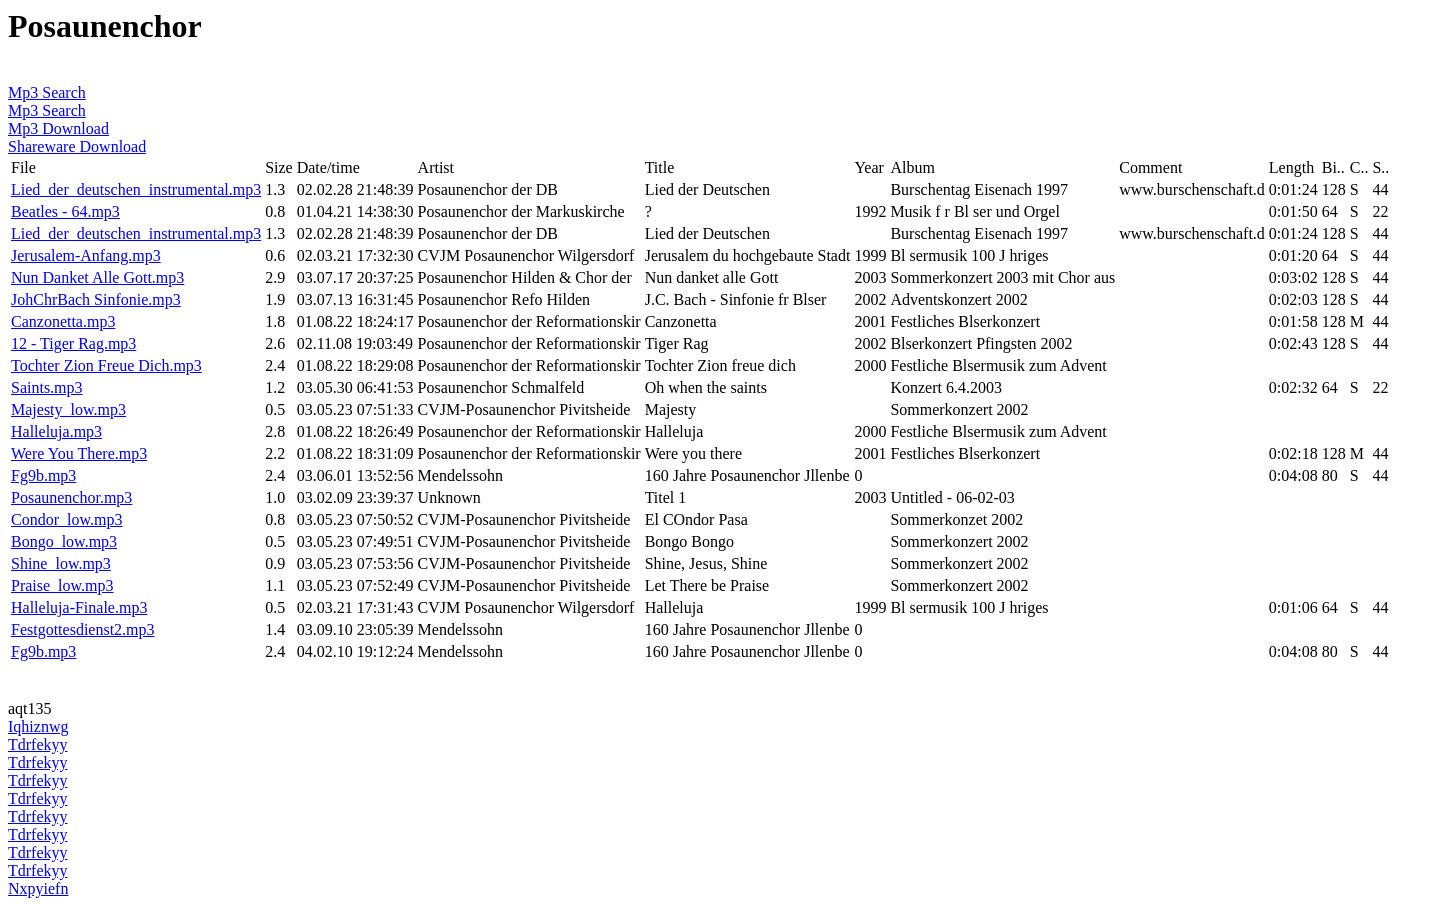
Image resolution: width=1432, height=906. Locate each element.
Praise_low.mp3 (62, 585)
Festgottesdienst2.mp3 (83, 629)
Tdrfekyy (38, 744)
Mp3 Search (47, 92)
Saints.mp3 (47, 387)
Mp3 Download (58, 128)
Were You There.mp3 (79, 453)
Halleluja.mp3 (56, 431)
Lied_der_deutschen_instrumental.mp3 (136, 189)
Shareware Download (77, 146)
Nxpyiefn (38, 888)
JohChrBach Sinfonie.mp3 (96, 299)
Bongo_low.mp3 (64, 541)
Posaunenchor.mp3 (71, 497)
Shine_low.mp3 (61, 563)
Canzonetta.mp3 (63, 321)
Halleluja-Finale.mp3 (79, 607)
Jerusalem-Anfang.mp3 (86, 255)
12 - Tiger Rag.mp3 (73, 343)
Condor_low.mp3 (66, 519)
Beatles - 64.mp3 (65, 211)
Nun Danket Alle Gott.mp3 (97, 277)
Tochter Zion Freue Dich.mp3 (106, 365)
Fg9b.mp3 (43, 475)
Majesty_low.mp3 (68, 409)
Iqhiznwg (38, 726)
